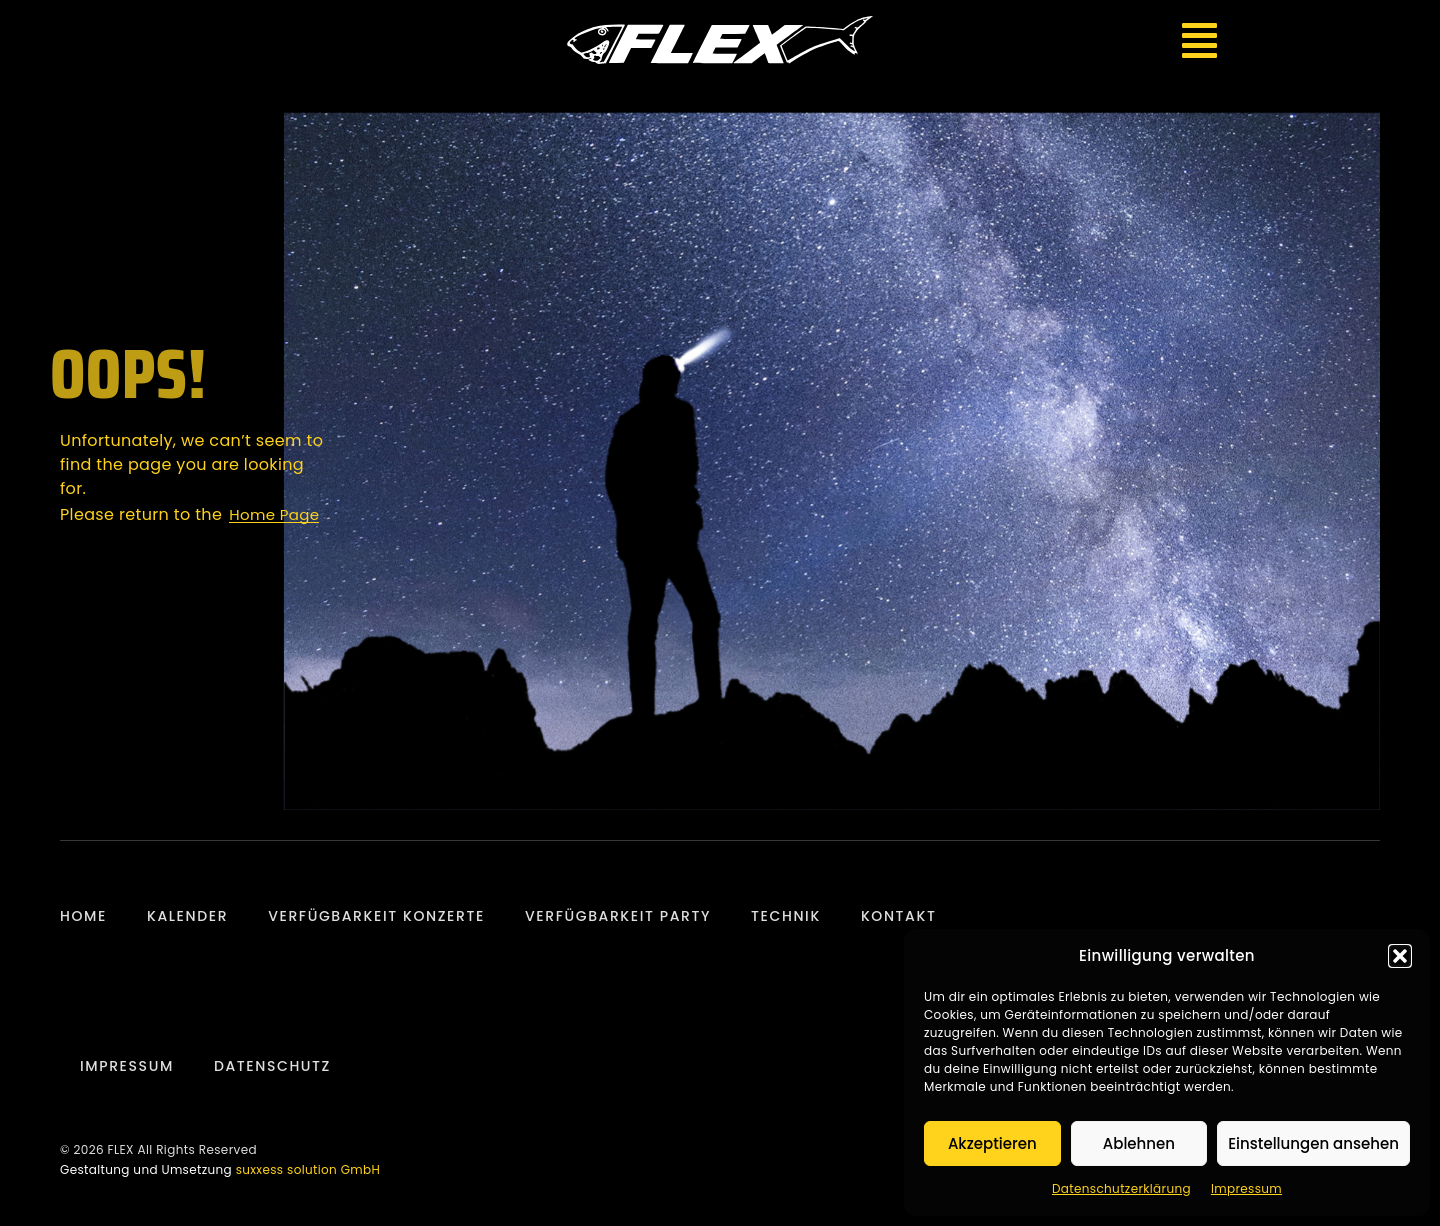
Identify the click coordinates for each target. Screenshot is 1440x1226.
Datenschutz (272, 1066)
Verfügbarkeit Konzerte (376, 916)
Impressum (1246, 1188)
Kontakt (899, 916)
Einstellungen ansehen (1313, 1143)
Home (83, 916)
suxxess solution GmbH (308, 1169)
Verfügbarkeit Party (618, 916)
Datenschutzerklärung (1121, 1188)
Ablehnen (1139, 1143)
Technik (786, 916)
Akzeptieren (992, 1143)
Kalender (187, 916)
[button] (1400, 956)
